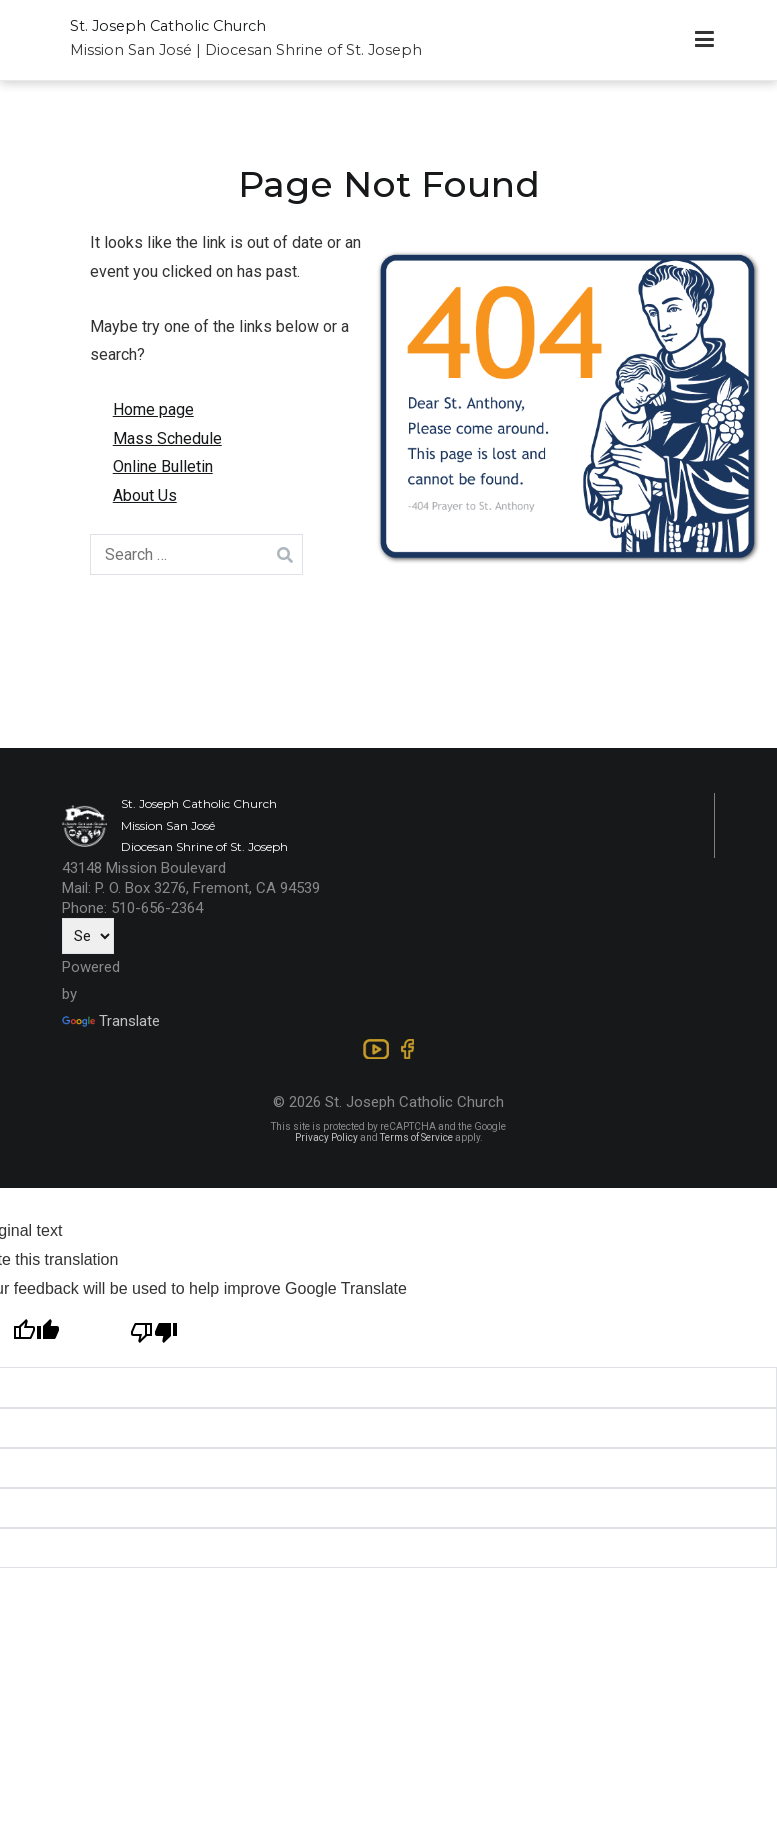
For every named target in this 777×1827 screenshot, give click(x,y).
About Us (145, 495)
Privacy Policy (326, 1137)
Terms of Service (416, 1137)
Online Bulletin (163, 466)
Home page (153, 409)
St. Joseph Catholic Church (168, 26)
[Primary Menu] (704, 40)
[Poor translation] (154, 1336)
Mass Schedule (167, 438)
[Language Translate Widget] (88, 936)
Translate (111, 1021)
